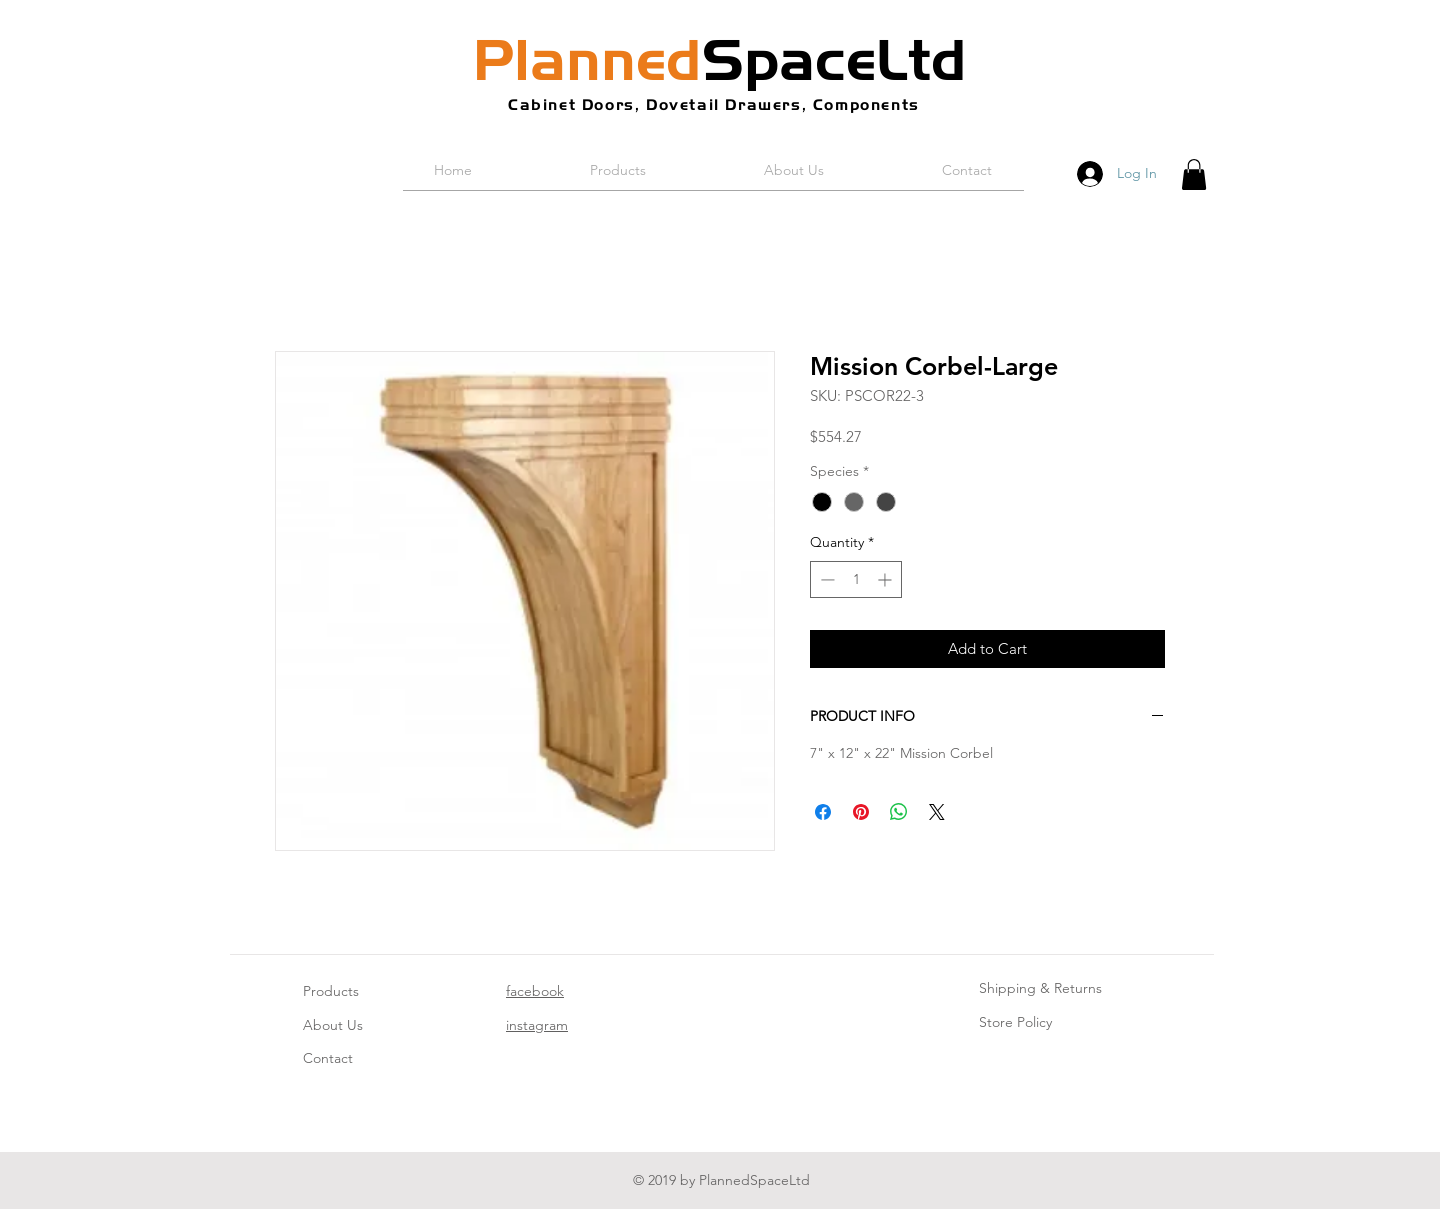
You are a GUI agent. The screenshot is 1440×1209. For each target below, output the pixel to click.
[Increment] (886, 579)
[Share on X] (937, 812)
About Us (333, 1025)
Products (331, 991)
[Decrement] (825, 579)
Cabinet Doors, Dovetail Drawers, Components (714, 104)
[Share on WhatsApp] (899, 812)
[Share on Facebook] (823, 812)
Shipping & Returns (1040, 988)
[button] (1194, 174)
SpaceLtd (720, 60)
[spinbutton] (856, 579)
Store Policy (1015, 1022)
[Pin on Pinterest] (861, 812)
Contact (328, 1058)
